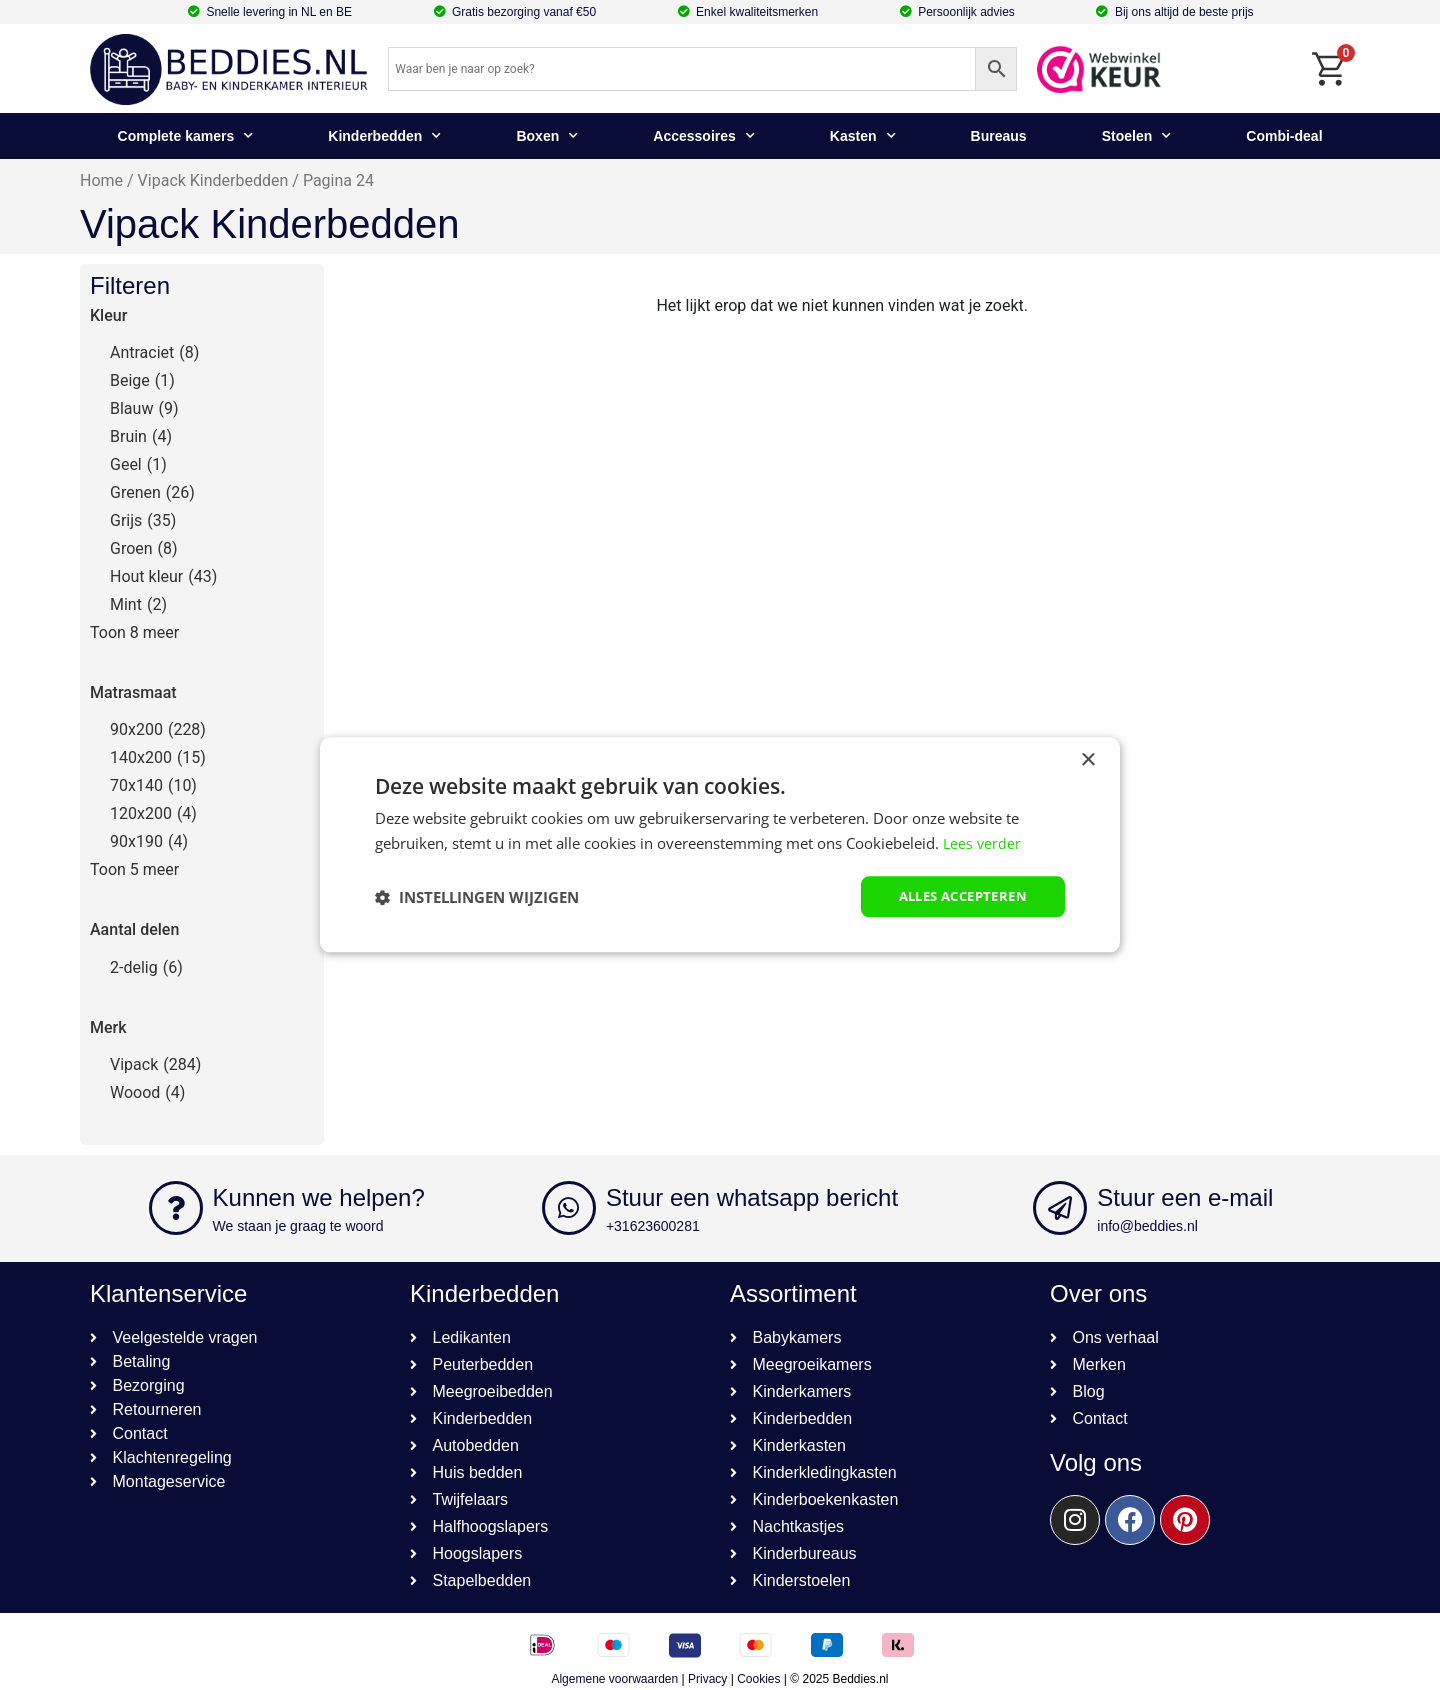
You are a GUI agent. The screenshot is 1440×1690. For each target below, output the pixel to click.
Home (101, 180)
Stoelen (1137, 136)
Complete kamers (186, 136)
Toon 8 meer (134, 632)
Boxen (547, 136)
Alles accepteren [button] (956, 896)
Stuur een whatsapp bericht (752, 1197)
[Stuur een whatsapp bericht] (569, 1208)
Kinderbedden (384, 136)
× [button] (1087, 759)
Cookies (758, 1679)
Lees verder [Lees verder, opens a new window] (983, 842)
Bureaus (999, 136)
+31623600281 (653, 1226)
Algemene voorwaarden (614, 1679)
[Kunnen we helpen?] (176, 1208)
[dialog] (720, 845)
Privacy (707, 1679)
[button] (477, 897)
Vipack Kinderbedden (213, 180)
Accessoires (704, 136)
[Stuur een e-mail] (1060, 1208)
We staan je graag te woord (298, 1226)
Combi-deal (1284, 136)
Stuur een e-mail (1185, 1197)
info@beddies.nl (1147, 1226)
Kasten (863, 136)
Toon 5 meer (134, 869)
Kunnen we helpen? (319, 1197)
